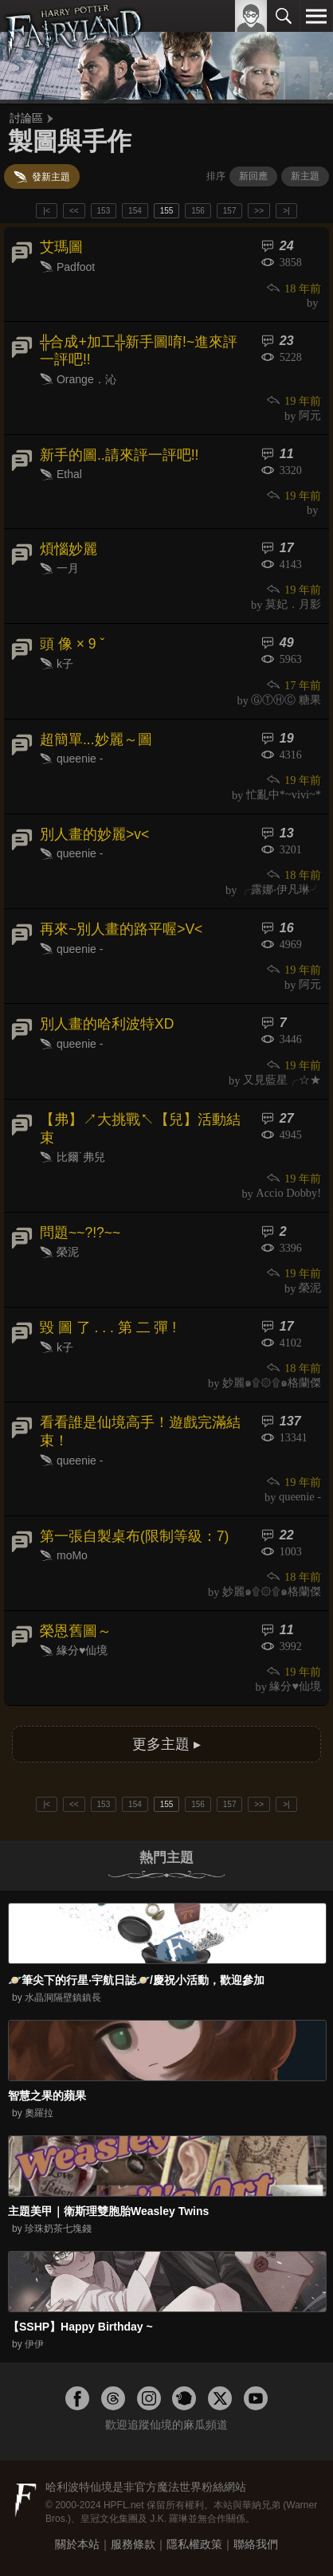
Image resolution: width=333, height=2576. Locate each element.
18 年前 (293, 288)
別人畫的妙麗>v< (94, 834)
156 (198, 210)
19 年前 (293, 400)
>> (259, 210)
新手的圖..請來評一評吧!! (119, 455)
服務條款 (133, 2544)
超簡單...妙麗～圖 (96, 739)
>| (286, 210)
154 (135, 210)
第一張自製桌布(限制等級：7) (134, 1536)
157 (230, 210)
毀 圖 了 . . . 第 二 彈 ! (108, 1327)
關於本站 (77, 2544)
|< (46, 210)
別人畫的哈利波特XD (107, 1024)
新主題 (305, 176)
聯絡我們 (255, 2544)
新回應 (253, 176)
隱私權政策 (194, 2544)
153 (104, 210)
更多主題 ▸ (166, 1744)
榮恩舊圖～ (76, 1631)
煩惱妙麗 (68, 549)
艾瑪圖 (61, 247)
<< (74, 210)
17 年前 (293, 685)
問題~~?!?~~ (80, 1233)
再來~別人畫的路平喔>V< (121, 929)
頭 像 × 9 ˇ (72, 644)
